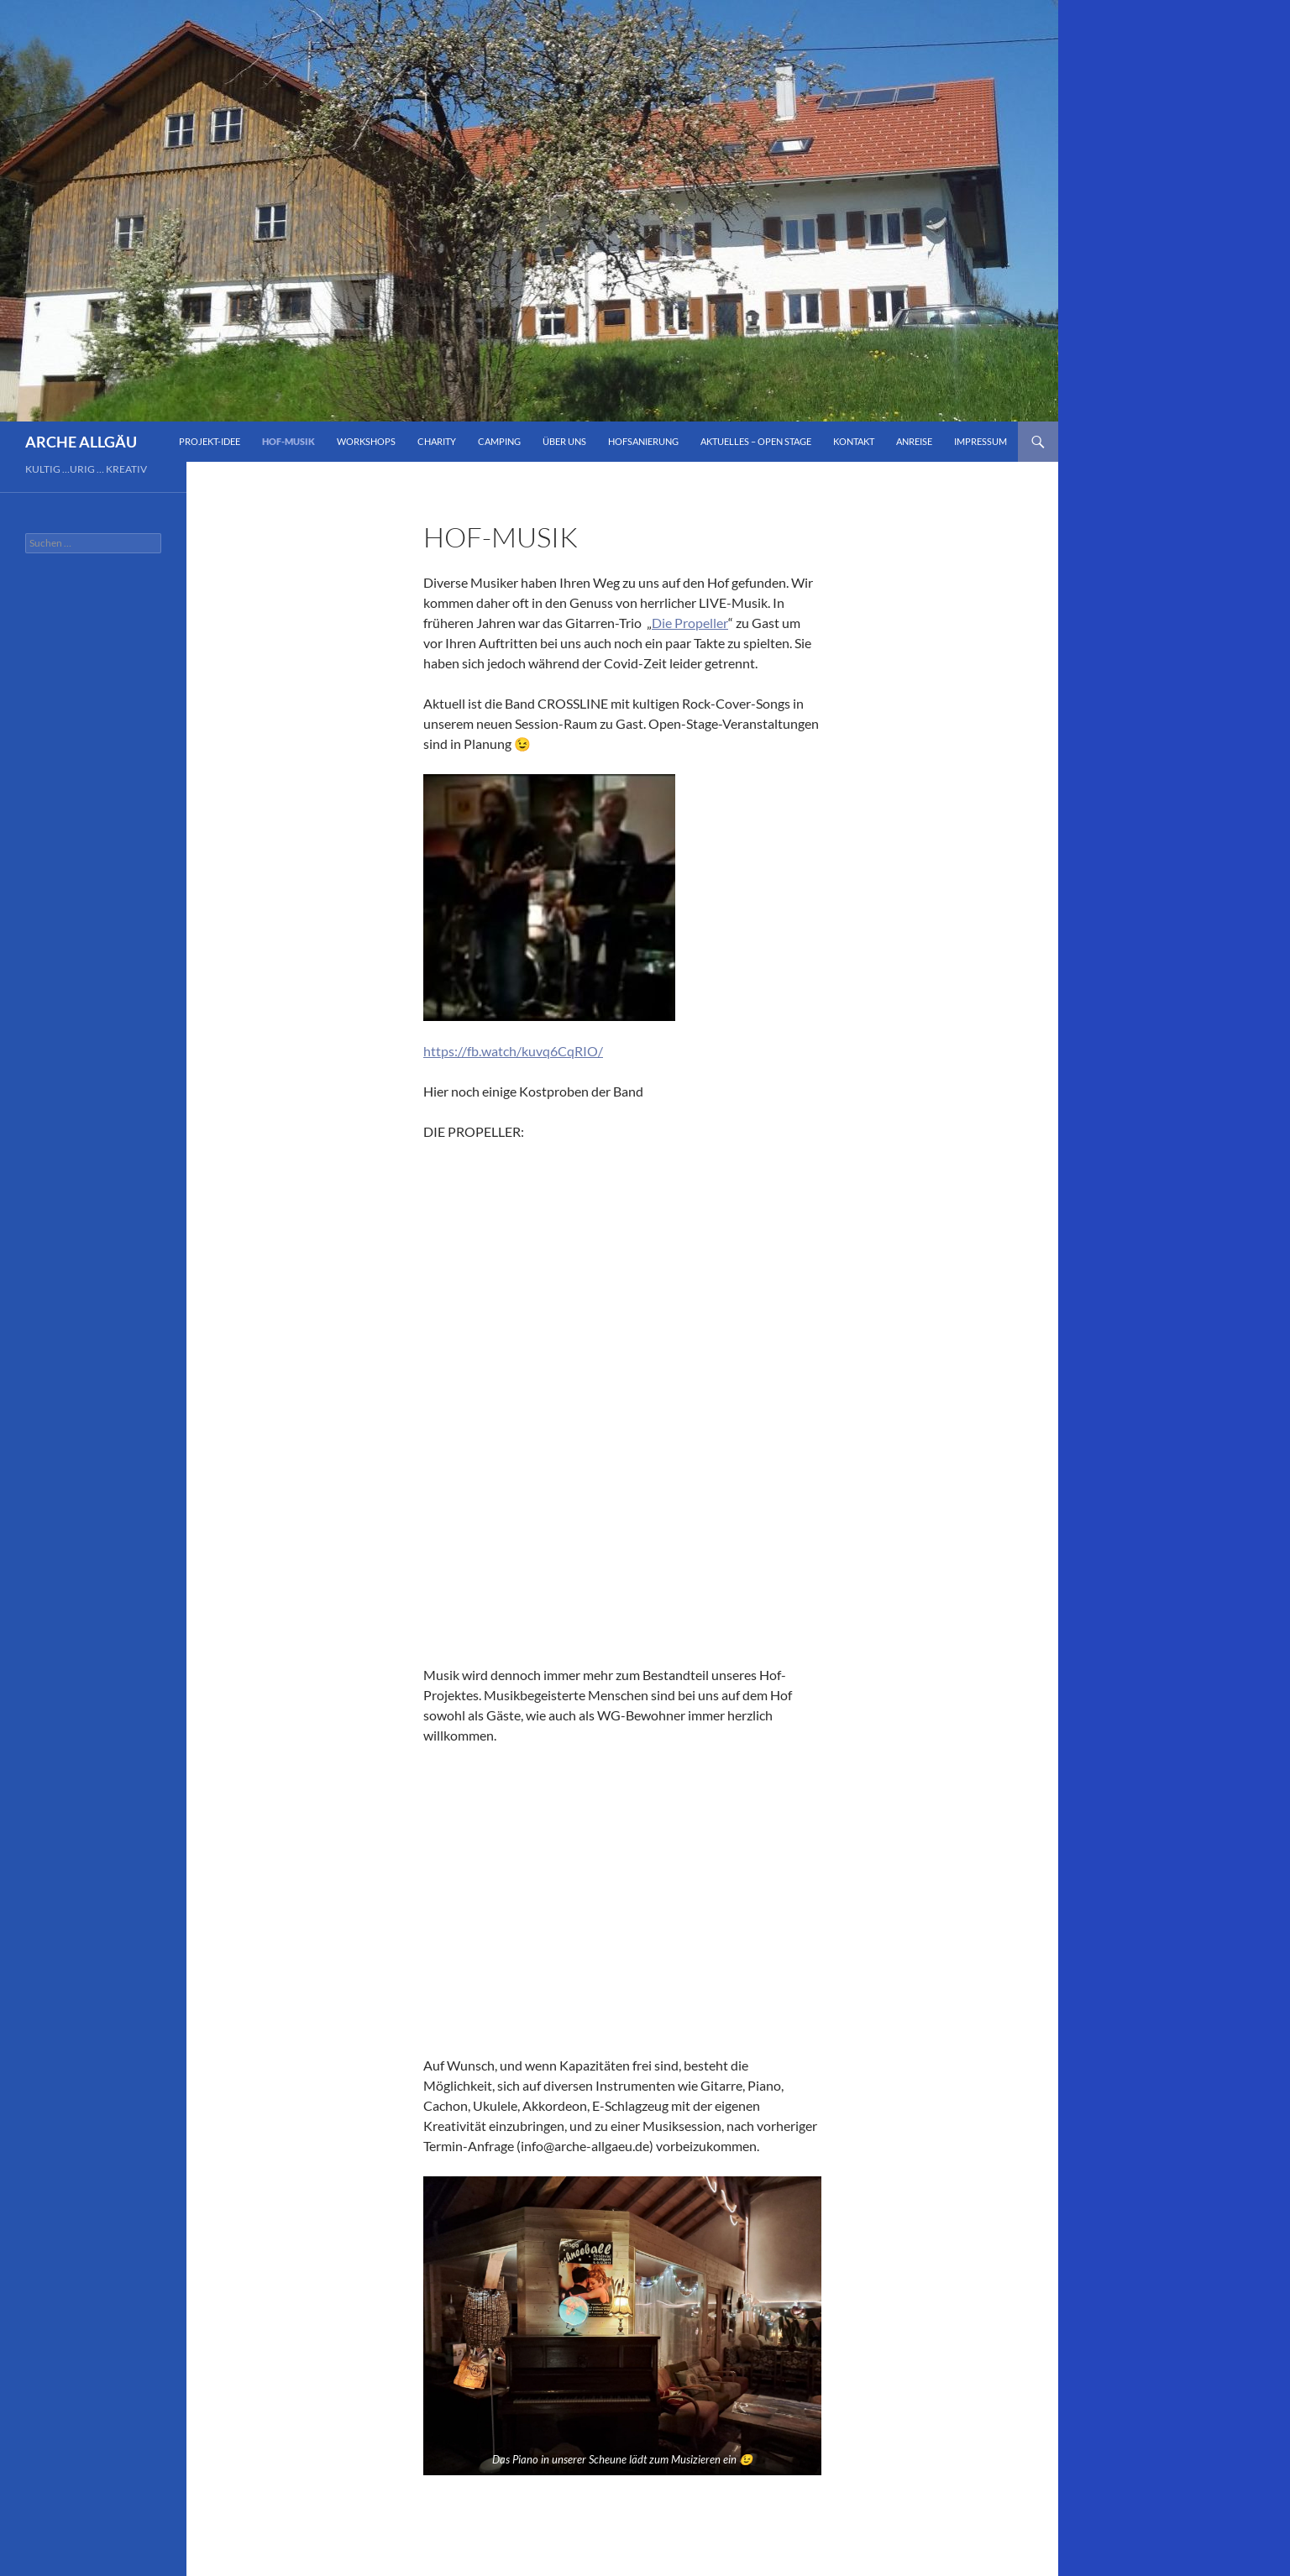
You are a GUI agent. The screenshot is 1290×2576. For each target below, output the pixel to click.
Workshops (366, 441)
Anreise (914, 441)
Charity (436, 441)
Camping (499, 441)
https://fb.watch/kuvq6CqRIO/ (513, 1051)
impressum (980, 441)
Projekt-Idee (209, 441)
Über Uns (564, 441)
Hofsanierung (643, 441)
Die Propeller (690, 623)
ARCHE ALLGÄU (81, 441)
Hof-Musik (288, 441)
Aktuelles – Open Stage (755, 441)
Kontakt (853, 441)
